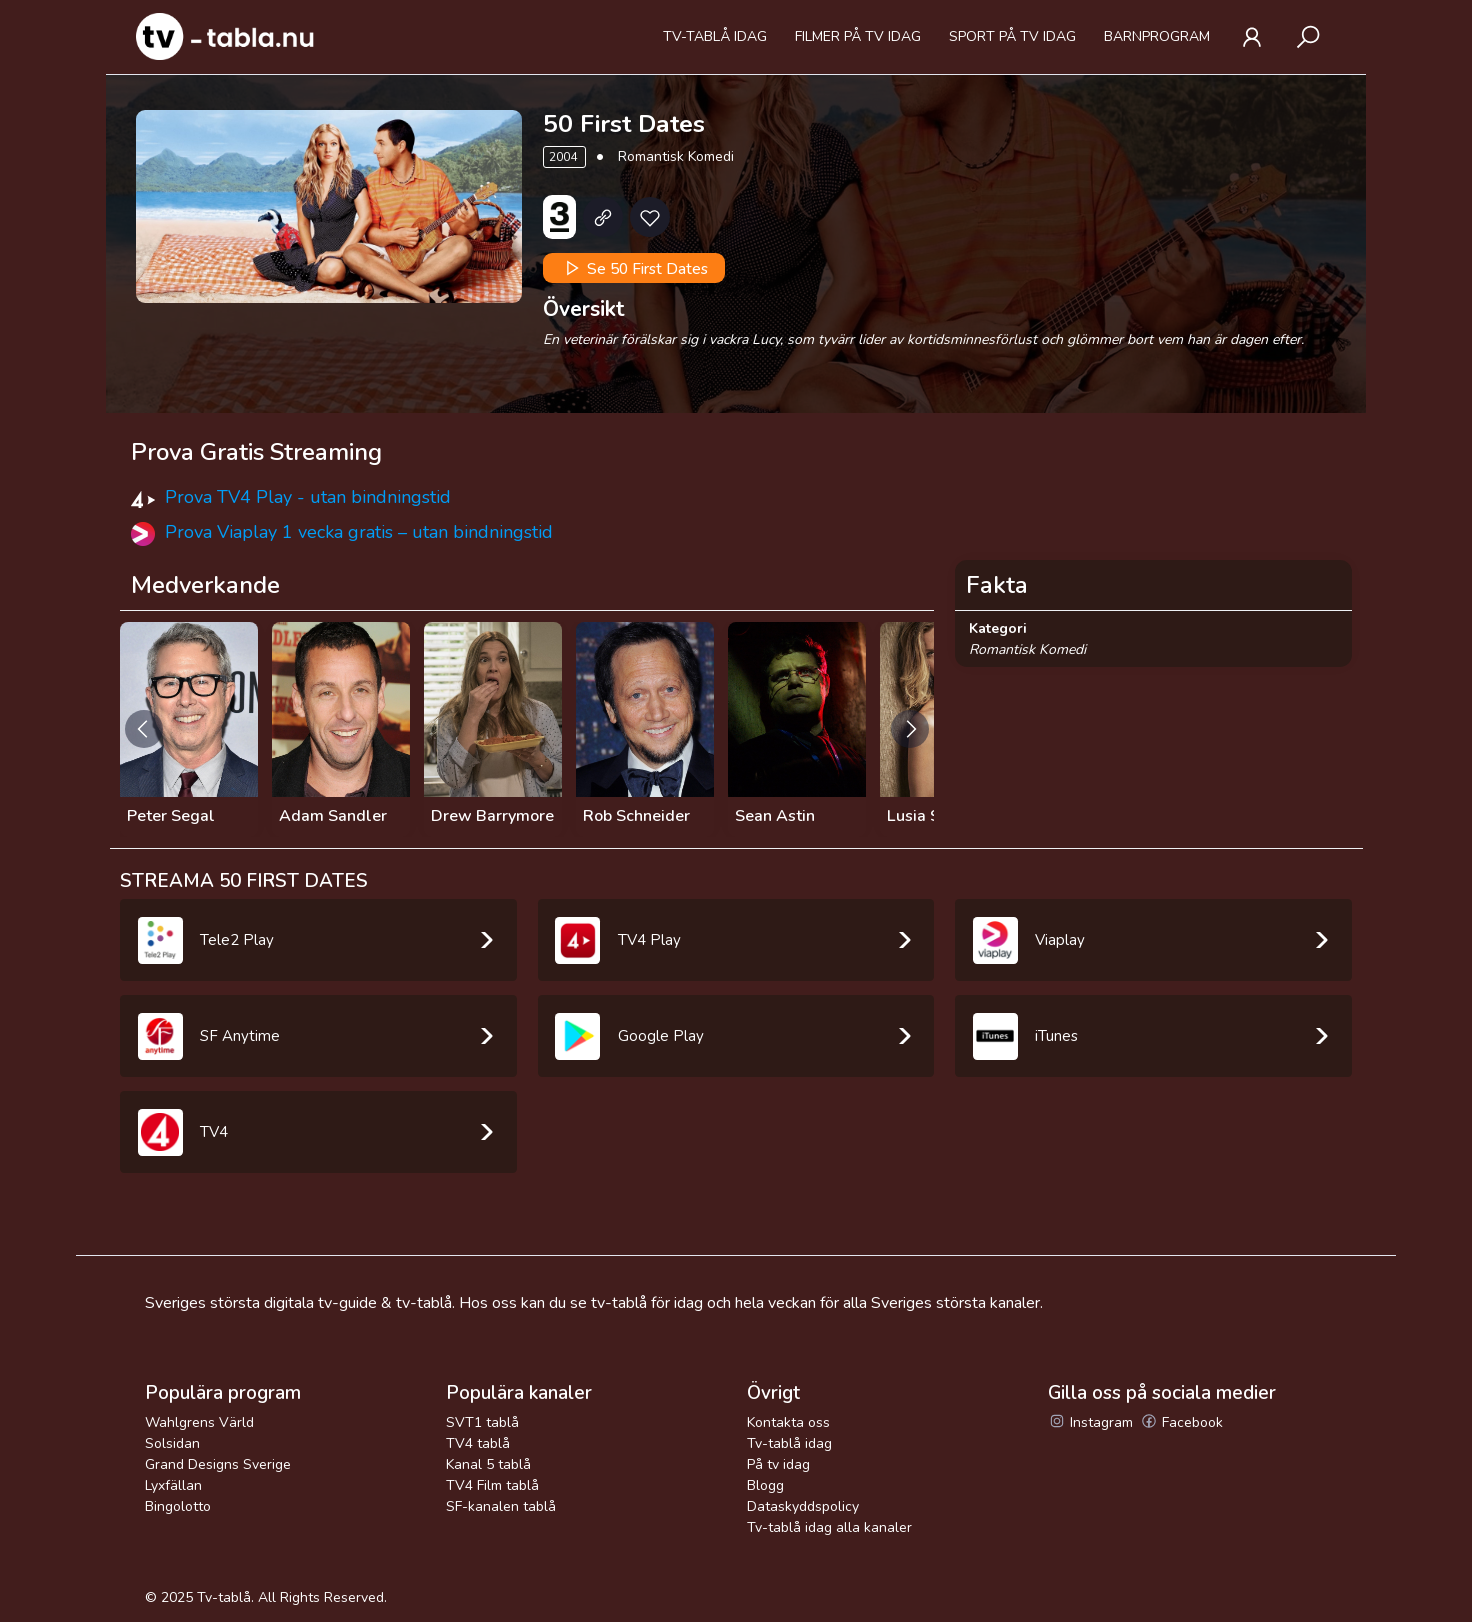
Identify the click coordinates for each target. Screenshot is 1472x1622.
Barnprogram (1157, 36)
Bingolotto (178, 1506)
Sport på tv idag (1012, 36)
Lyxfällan (173, 1485)
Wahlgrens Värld (199, 1422)
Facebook (1181, 1422)
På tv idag (778, 1464)
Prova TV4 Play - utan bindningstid (308, 497)
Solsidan (172, 1443)
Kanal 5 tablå (488, 1464)
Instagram (1090, 1422)
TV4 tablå (478, 1443)
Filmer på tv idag (858, 36)
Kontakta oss (788, 1422)
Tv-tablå (224, 1597)
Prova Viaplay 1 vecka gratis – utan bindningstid (359, 532)
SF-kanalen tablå (501, 1506)
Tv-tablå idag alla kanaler (829, 1527)
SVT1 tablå (482, 1422)
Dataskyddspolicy (803, 1506)
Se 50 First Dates (634, 268)
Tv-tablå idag (715, 36)
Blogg (765, 1485)
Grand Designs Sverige (218, 1464)
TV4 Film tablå (492, 1485)
